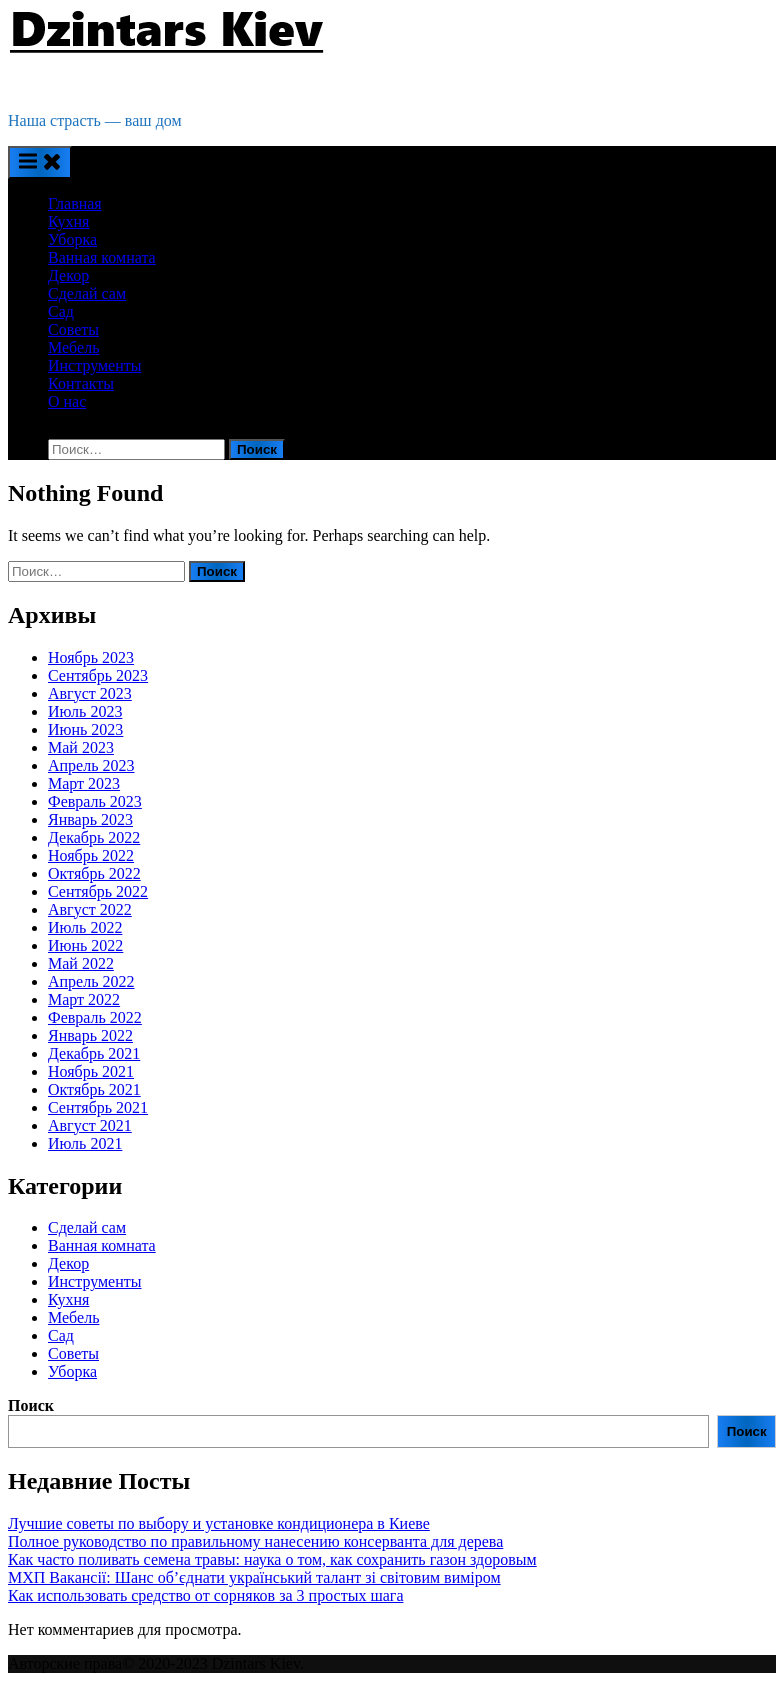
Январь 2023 (90, 819)
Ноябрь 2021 (91, 1071)
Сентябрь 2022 (98, 891)
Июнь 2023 (85, 729)
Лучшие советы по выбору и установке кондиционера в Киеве (219, 1523)
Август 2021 (90, 1125)
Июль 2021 (85, 1143)
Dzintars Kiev (55, 86)
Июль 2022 (85, 927)
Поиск (31, 1405)
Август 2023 (90, 693)
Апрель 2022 (91, 981)
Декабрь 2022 (94, 837)
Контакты (81, 383)
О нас (67, 401)
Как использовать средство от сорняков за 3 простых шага (205, 1595)
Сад (61, 311)
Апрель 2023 (91, 765)
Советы (73, 329)
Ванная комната (102, 257)
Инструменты (95, 365)
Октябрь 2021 (94, 1089)
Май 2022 (81, 963)
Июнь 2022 (85, 945)
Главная (75, 203)
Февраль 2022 (95, 1017)
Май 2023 (81, 747)
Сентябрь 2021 (98, 1107)
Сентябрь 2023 (98, 675)
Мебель (73, 347)
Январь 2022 (90, 1035)
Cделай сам (87, 293)
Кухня (68, 221)
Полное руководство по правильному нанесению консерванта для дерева (255, 1541)
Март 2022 (84, 999)
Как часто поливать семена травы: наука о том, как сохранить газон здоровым (272, 1559)
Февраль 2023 (95, 801)
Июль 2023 (85, 711)
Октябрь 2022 (94, 873)
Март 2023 (84, 783)
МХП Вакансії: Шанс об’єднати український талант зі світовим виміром (254, 1577)
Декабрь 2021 (94, 1053)
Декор (68, 275)
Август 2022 (90, 909)
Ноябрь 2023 (91, 657)
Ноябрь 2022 (91, 855)
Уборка (72, 239)
